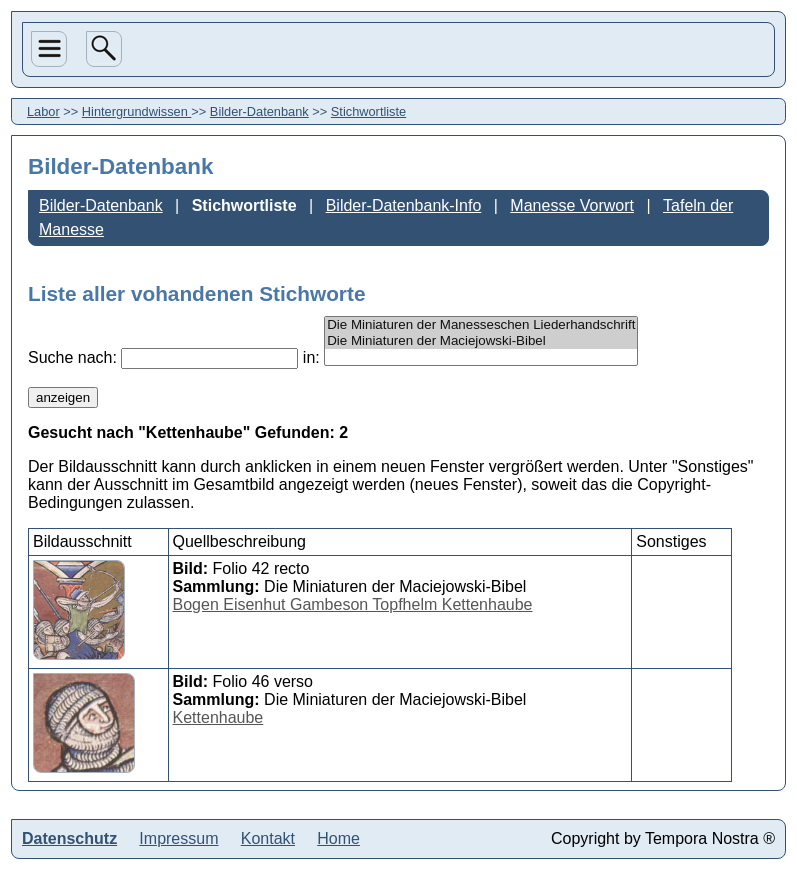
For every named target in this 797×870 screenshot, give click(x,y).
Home (338, 838)
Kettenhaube (218, 717)
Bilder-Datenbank (259, 111)
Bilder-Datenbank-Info (404, 205)
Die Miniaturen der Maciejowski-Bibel (481, 341)
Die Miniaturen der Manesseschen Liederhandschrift (481, 325)
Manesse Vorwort (572, 205)
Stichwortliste (368, 111)
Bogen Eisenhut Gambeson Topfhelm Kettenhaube (353, 604)
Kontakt (268, 838)
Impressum (178, 838)
